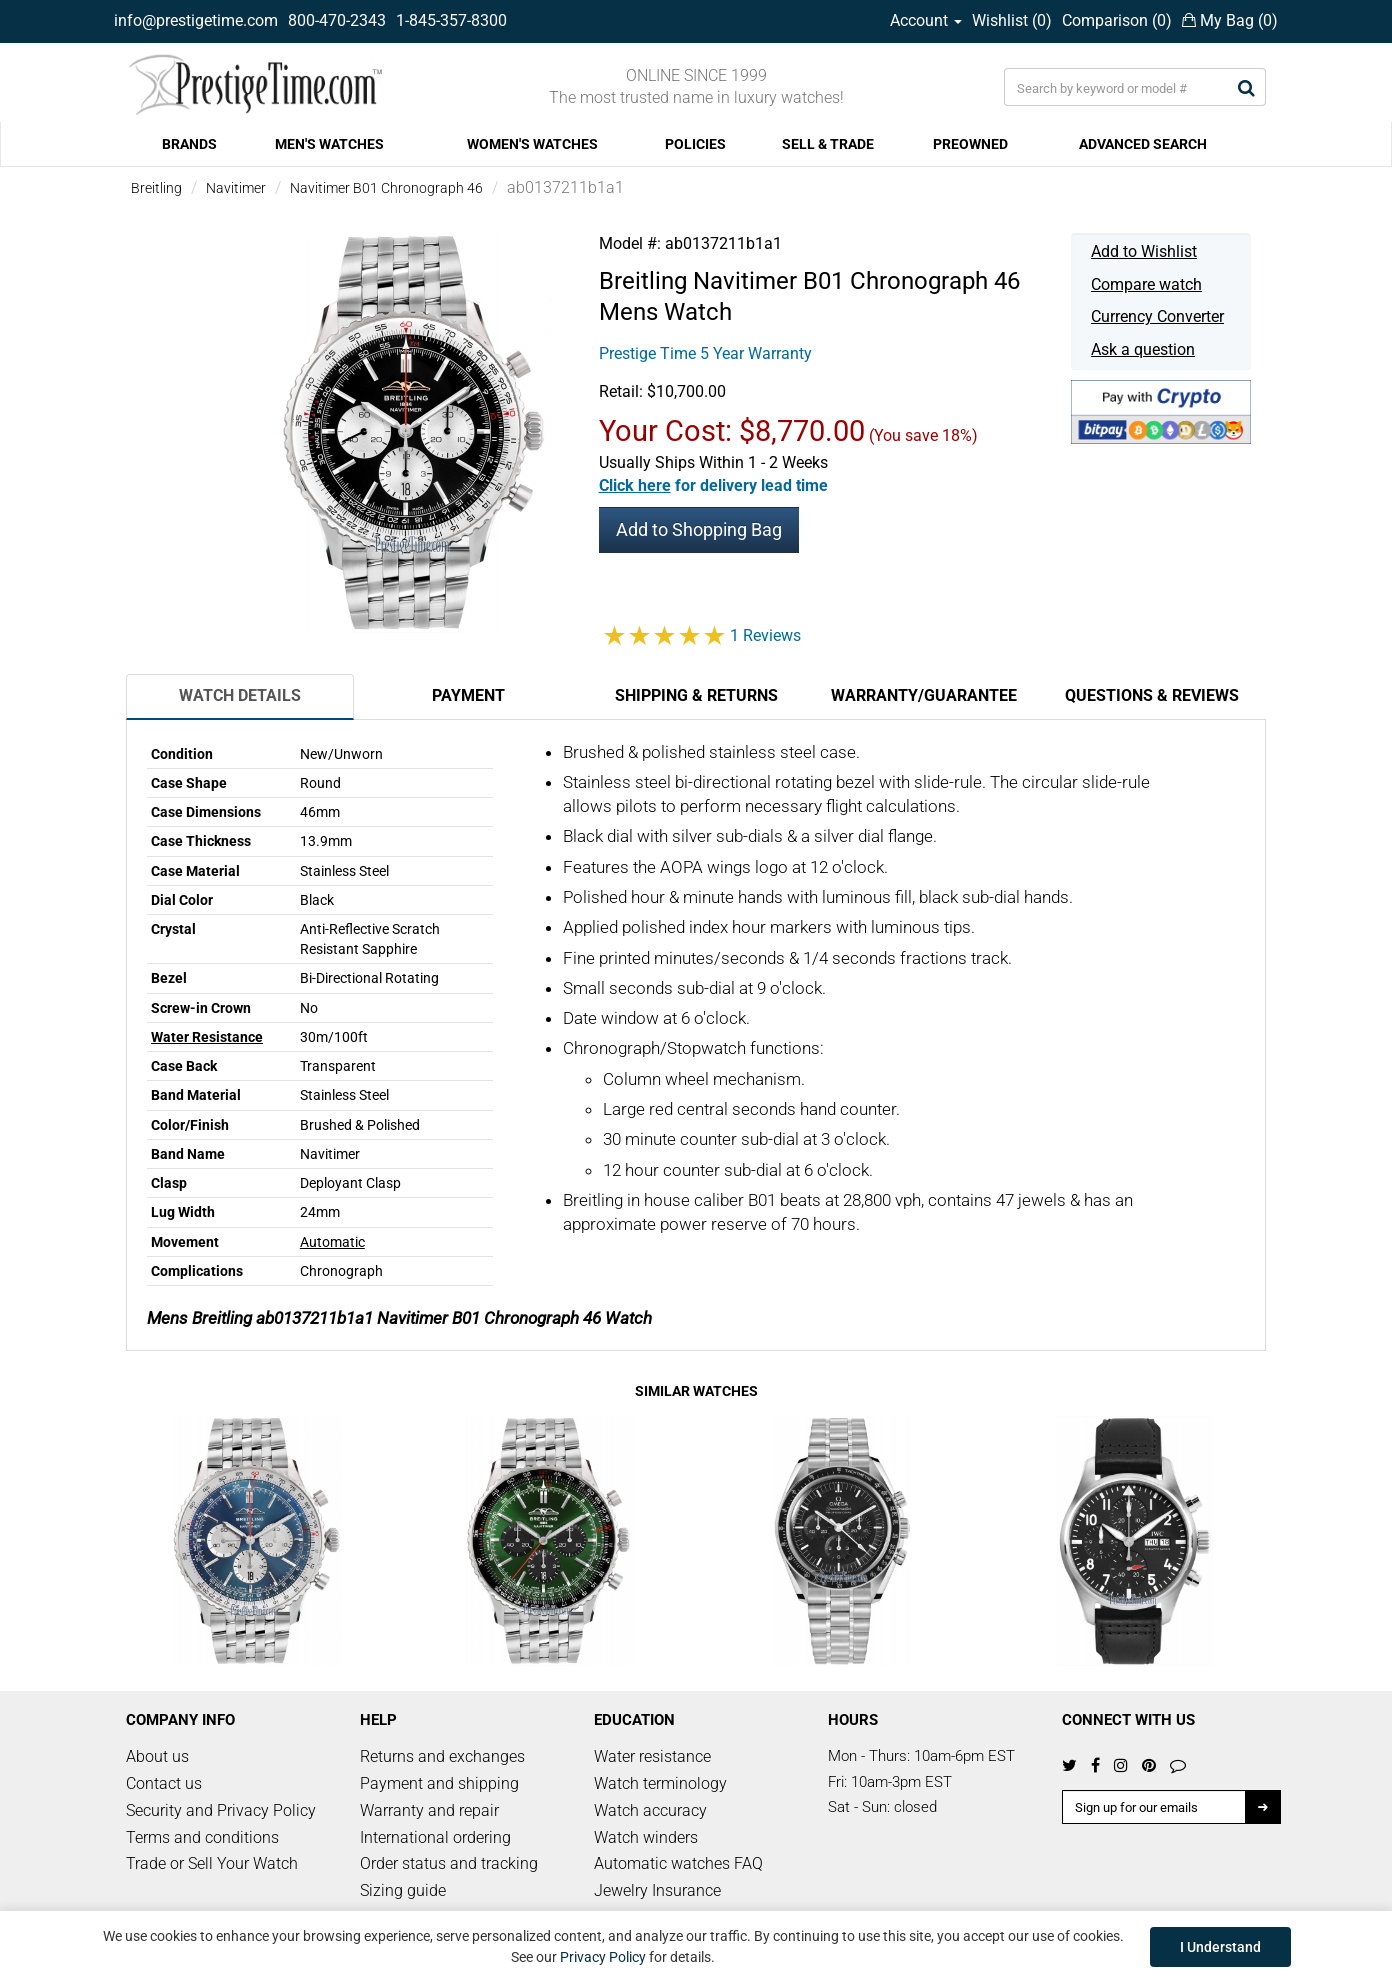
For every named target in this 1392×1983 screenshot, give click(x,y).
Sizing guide (403, 1890)
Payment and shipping (439, 1783)
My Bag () (1230, 20)
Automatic (332, 1242)
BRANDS (189, 144)
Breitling (156, 188)
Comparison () (1117, 20)
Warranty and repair (429, 1810)
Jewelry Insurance (657, 1890)
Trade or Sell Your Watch (212, 1863)
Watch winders (646, 1837)
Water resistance (652, 1756)
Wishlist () (1012, 20)
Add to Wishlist (1144, 251)
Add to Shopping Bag (699, 529)
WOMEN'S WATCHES (532, 144)
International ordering (435, 1837)
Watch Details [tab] (240, 695)
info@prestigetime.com (196, 20)
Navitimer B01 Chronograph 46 (386, 188)
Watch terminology (660, 1783)
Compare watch (1146, 284)
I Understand (1220, 1947)
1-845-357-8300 (451, 20)
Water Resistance (207, 1037)
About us (157, 1756)
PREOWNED (970, 144)
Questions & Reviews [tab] (1152, 695)
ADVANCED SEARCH (1143, 144)
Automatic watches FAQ (678, 1863)
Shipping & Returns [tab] (696, 695)
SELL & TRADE (828, 144)
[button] (713, 485)
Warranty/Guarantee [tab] (924, 695)
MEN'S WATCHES (329, 144)
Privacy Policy (603, 1957)
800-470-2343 (337, 20)
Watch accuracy (650, 1810)
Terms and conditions (202, 1837)
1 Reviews (765, 635)
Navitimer (236, 188)
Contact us (164, 1783)
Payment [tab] (468, 695)
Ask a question (1143, 349)
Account (926, 20)
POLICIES (695, 144)
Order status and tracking (449, 1863)
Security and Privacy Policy (221, 1810)
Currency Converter (1157, 316)
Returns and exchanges (442, 1756)
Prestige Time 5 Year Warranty (705, 353)
